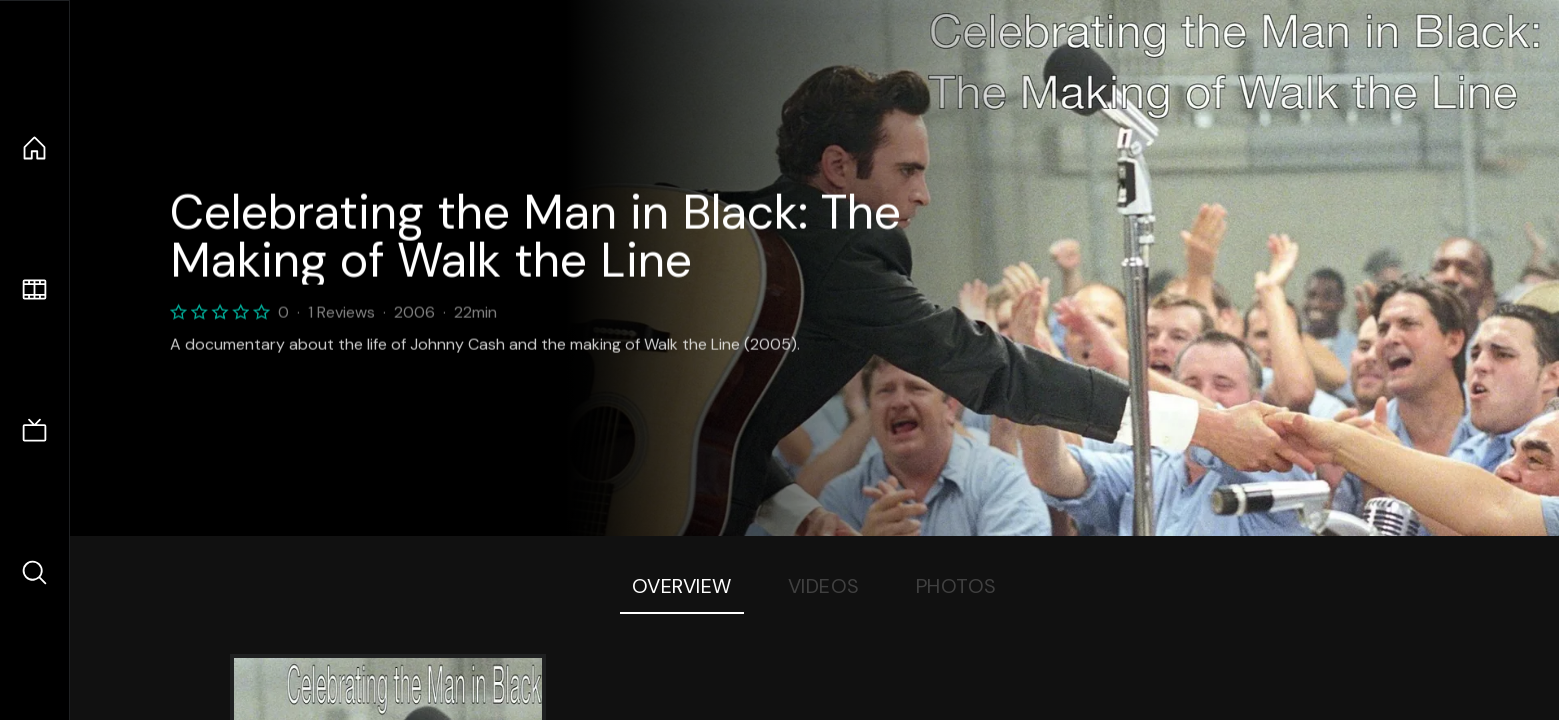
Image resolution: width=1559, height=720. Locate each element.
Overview (682, 586)
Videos (824, 586)
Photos (956, 586)
